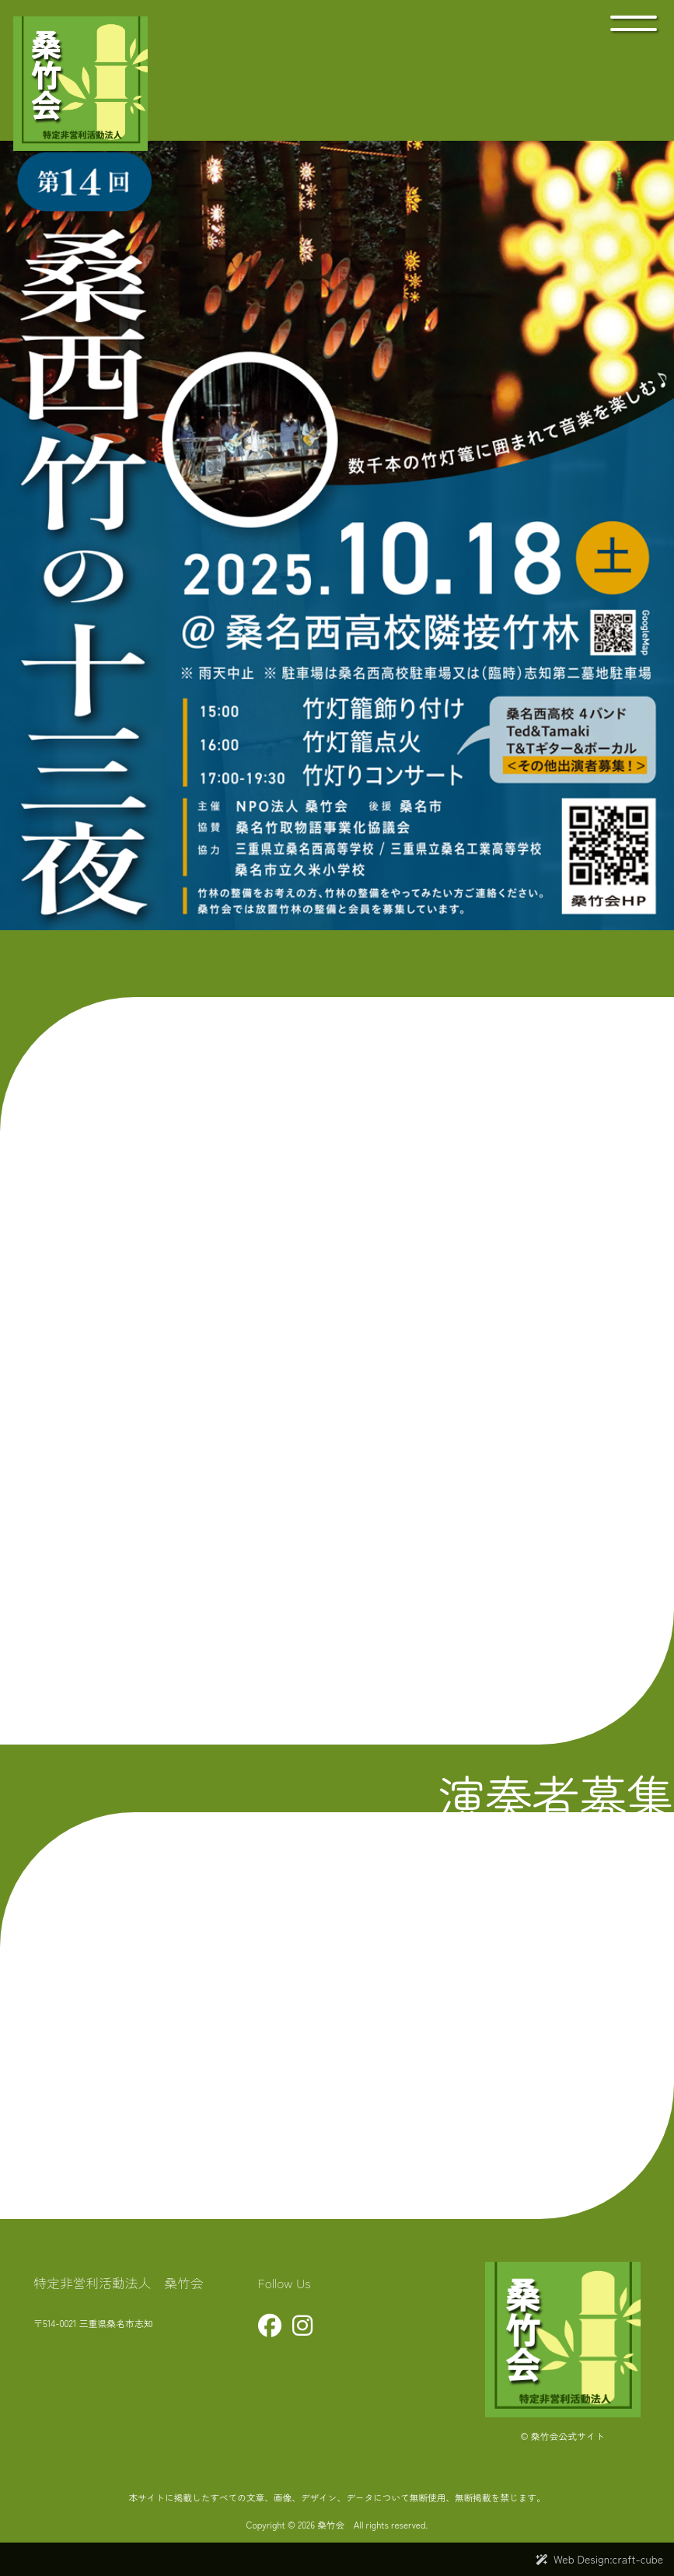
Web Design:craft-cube (608, 2559)
